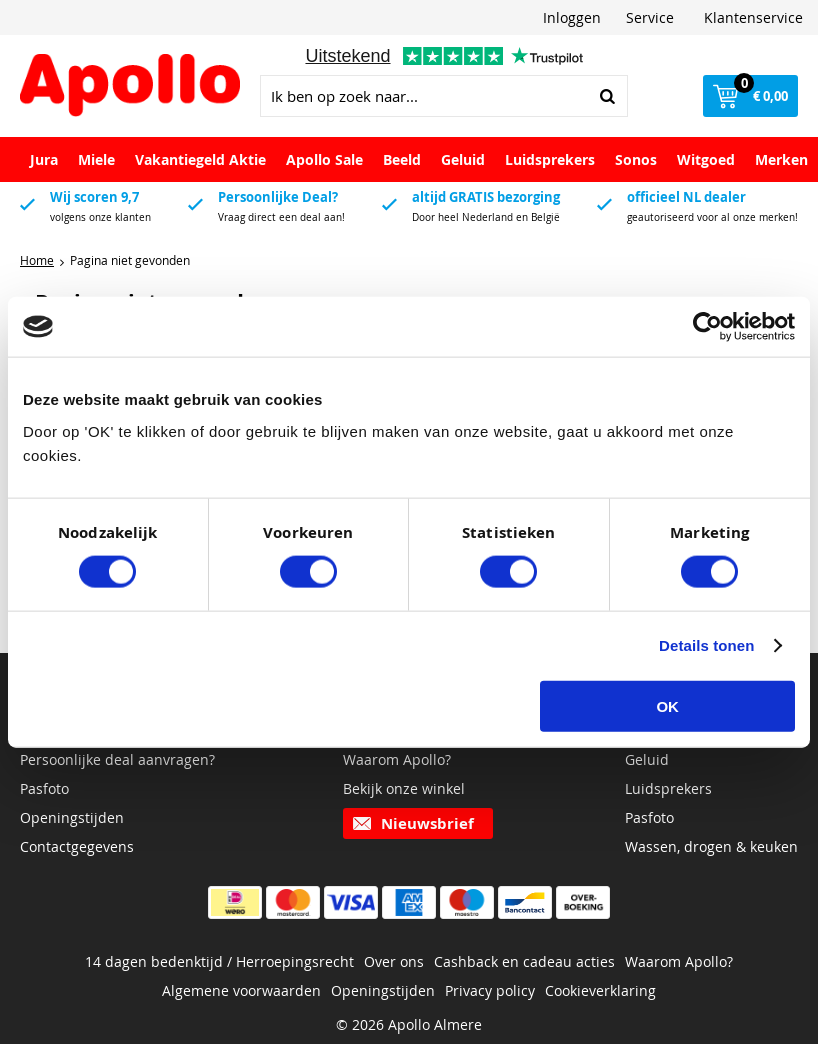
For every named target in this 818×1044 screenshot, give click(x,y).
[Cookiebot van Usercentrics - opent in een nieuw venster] (707, 327)
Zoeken (607, 96)
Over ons (394, 961)
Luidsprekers (550, 159)
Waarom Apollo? (397, 759)
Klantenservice (753, 17)
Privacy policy (490, 990)
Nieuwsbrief (427, 823)
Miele (96, 159)
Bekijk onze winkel (404, 788)
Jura (44, 159)
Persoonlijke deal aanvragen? (117, 759)
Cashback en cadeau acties (524, 961)
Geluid (463, 159)
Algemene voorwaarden (241, 990)
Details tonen (706, 645)
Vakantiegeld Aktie (200, 159)
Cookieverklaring (600, 990)
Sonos (636, 159)
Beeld (402, 159)
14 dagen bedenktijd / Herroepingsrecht (219, 961)
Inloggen (572, 17)
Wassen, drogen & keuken (711, 846)
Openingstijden (72, 817)
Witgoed (706, 159)
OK (667, 705)
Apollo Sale (324, 159)
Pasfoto (44, 788)
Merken (781, 159)
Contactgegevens (77, 846)
